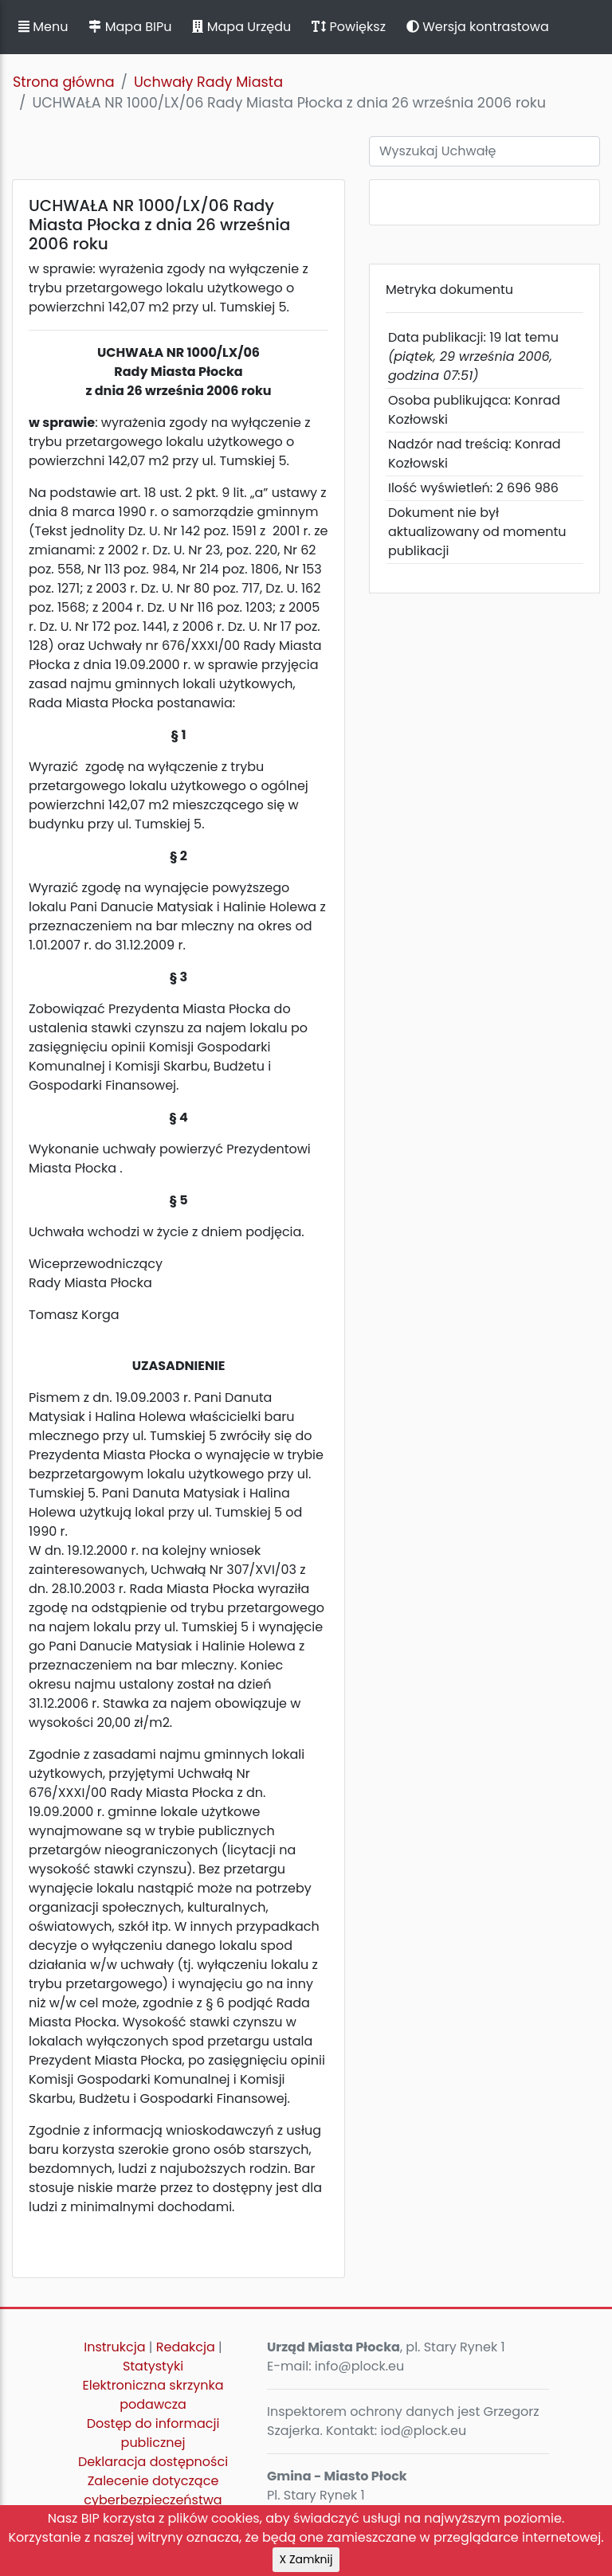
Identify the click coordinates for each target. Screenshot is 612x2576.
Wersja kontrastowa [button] (477, 27)
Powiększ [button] (349, 27)
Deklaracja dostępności (153, 2462)
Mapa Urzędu (241, 27)
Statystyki (153, 2366)
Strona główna (64, 82)
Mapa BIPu (129, 27)
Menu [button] (43, 27)
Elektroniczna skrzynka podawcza (153, 2395)
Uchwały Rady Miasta (208, 82)
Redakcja (185, 2347)
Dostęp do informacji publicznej (153, 2433)
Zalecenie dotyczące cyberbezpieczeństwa (153, 2490)
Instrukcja (114, 2347)
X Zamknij (306, 2559)
